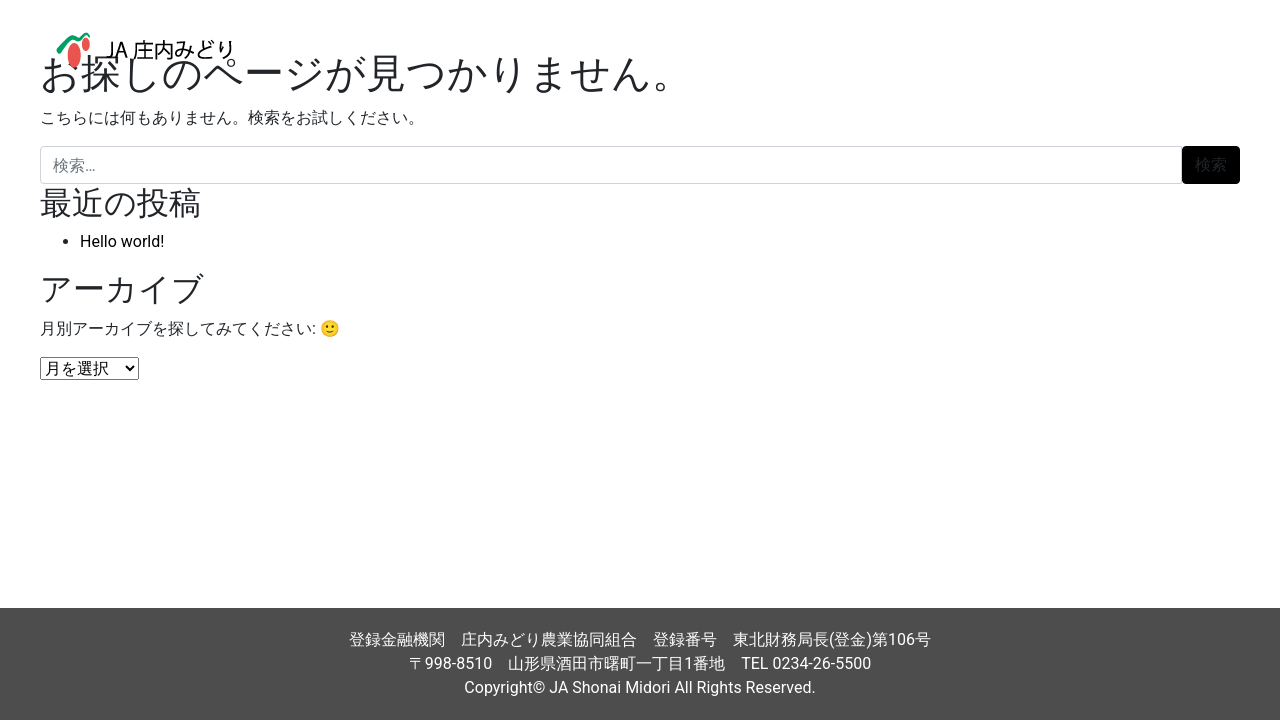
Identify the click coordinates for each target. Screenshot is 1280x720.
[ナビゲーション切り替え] (1219, 50)
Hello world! (122, 241)
